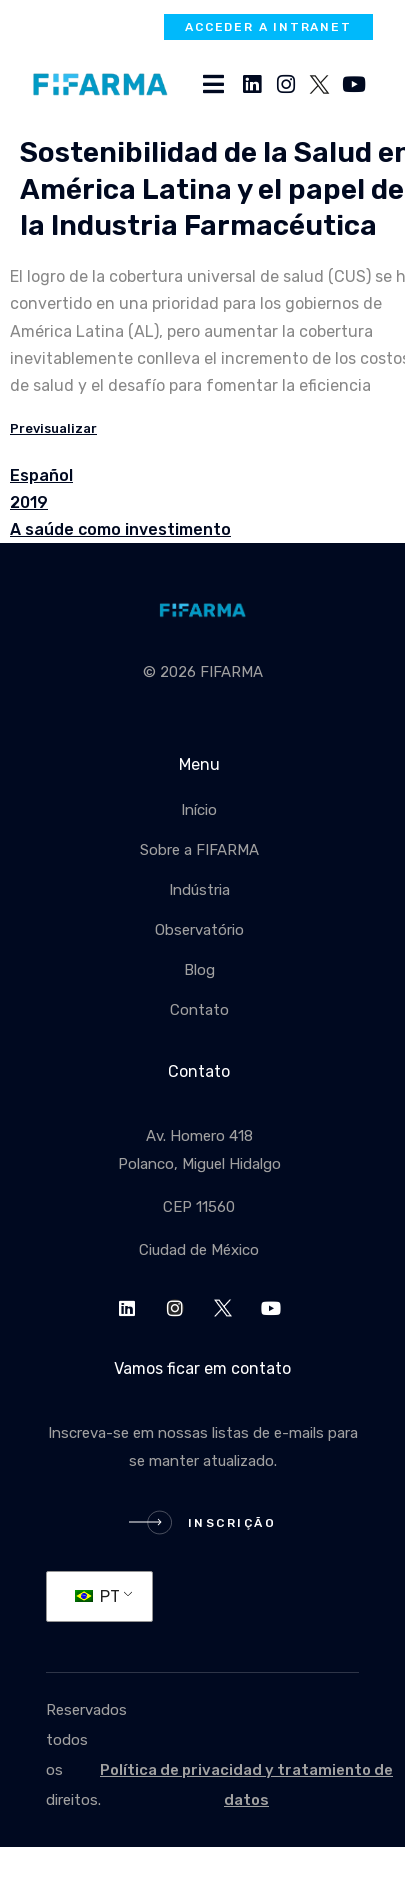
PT (97, 1596)
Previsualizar (53, 428)
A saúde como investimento (120, 529)
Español (41, 475)
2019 (29, 502)
